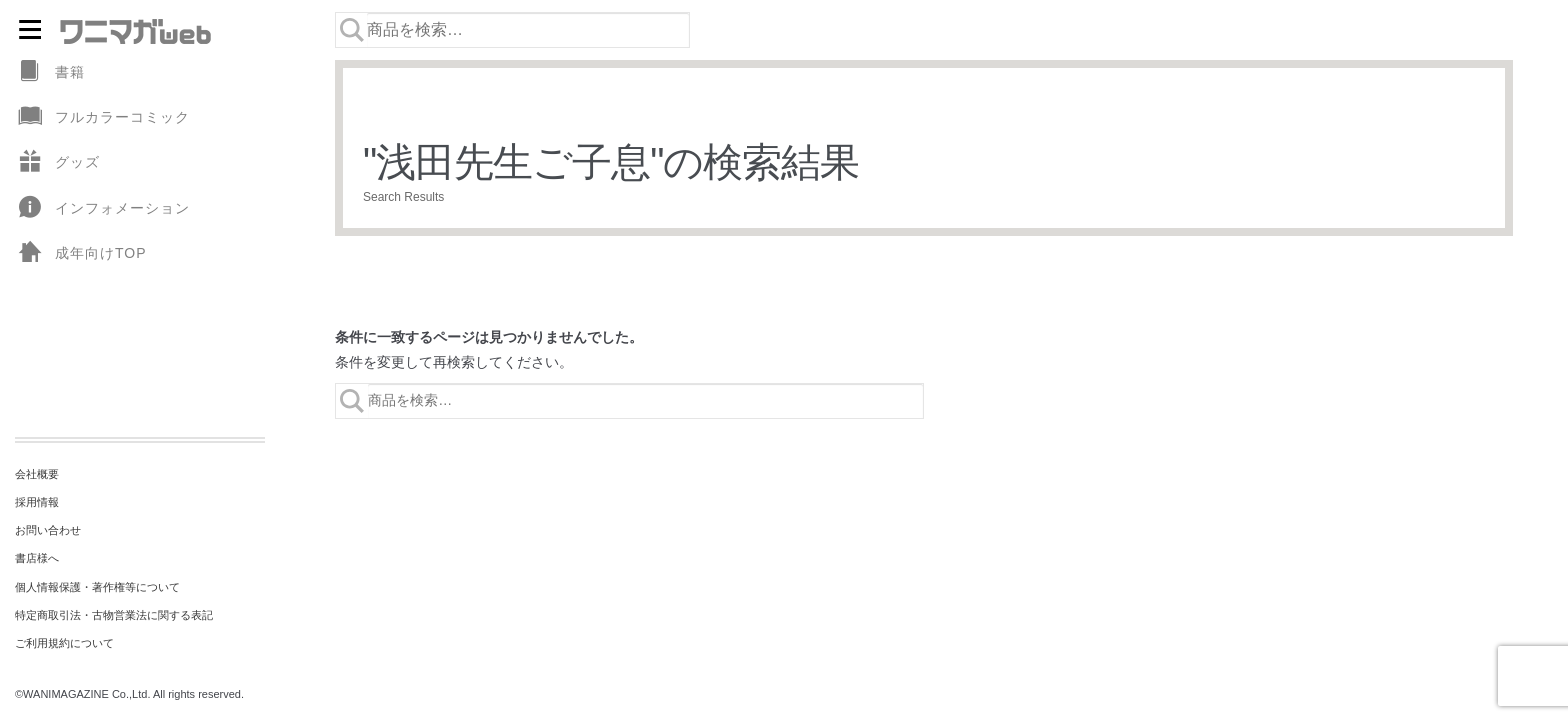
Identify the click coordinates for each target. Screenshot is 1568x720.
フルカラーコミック (102, 117)
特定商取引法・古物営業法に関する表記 (114, 615)
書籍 (50, 72)
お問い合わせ (48, 530)
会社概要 (37, 474)
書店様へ (37, 558)
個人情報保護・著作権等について (97, 587)
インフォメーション (102, 208)
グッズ (57, 162)
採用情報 (37, 502)
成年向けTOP (81, 253)
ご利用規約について (64, 643)
